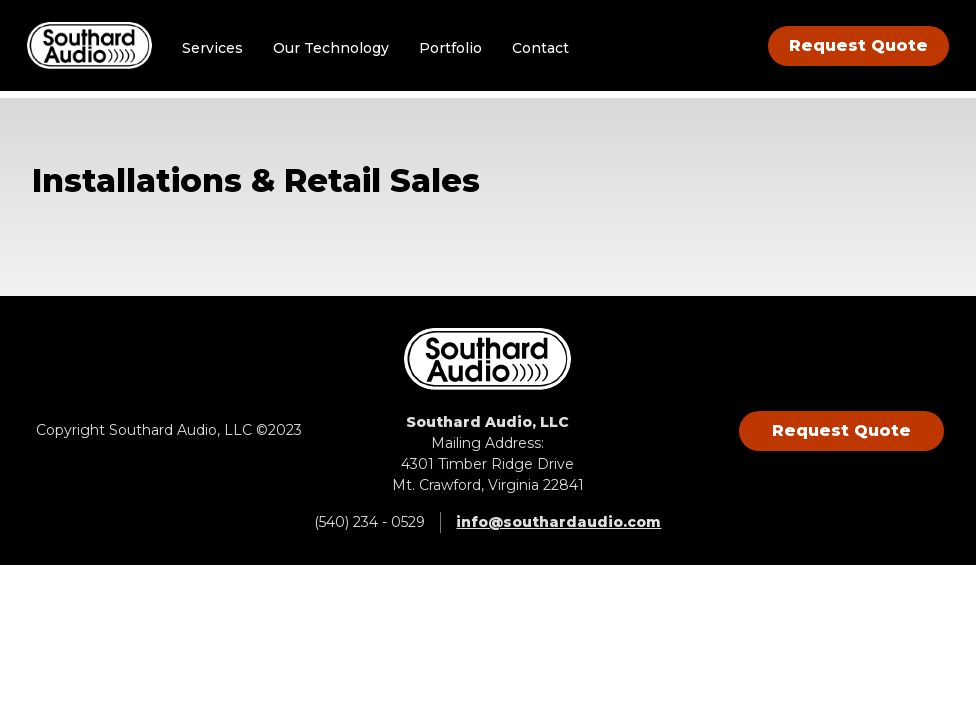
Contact (545, 51)
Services (217, 51)
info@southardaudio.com (558, 522)
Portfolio (455, 51)
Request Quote (853, 48)
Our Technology (336, 51)
